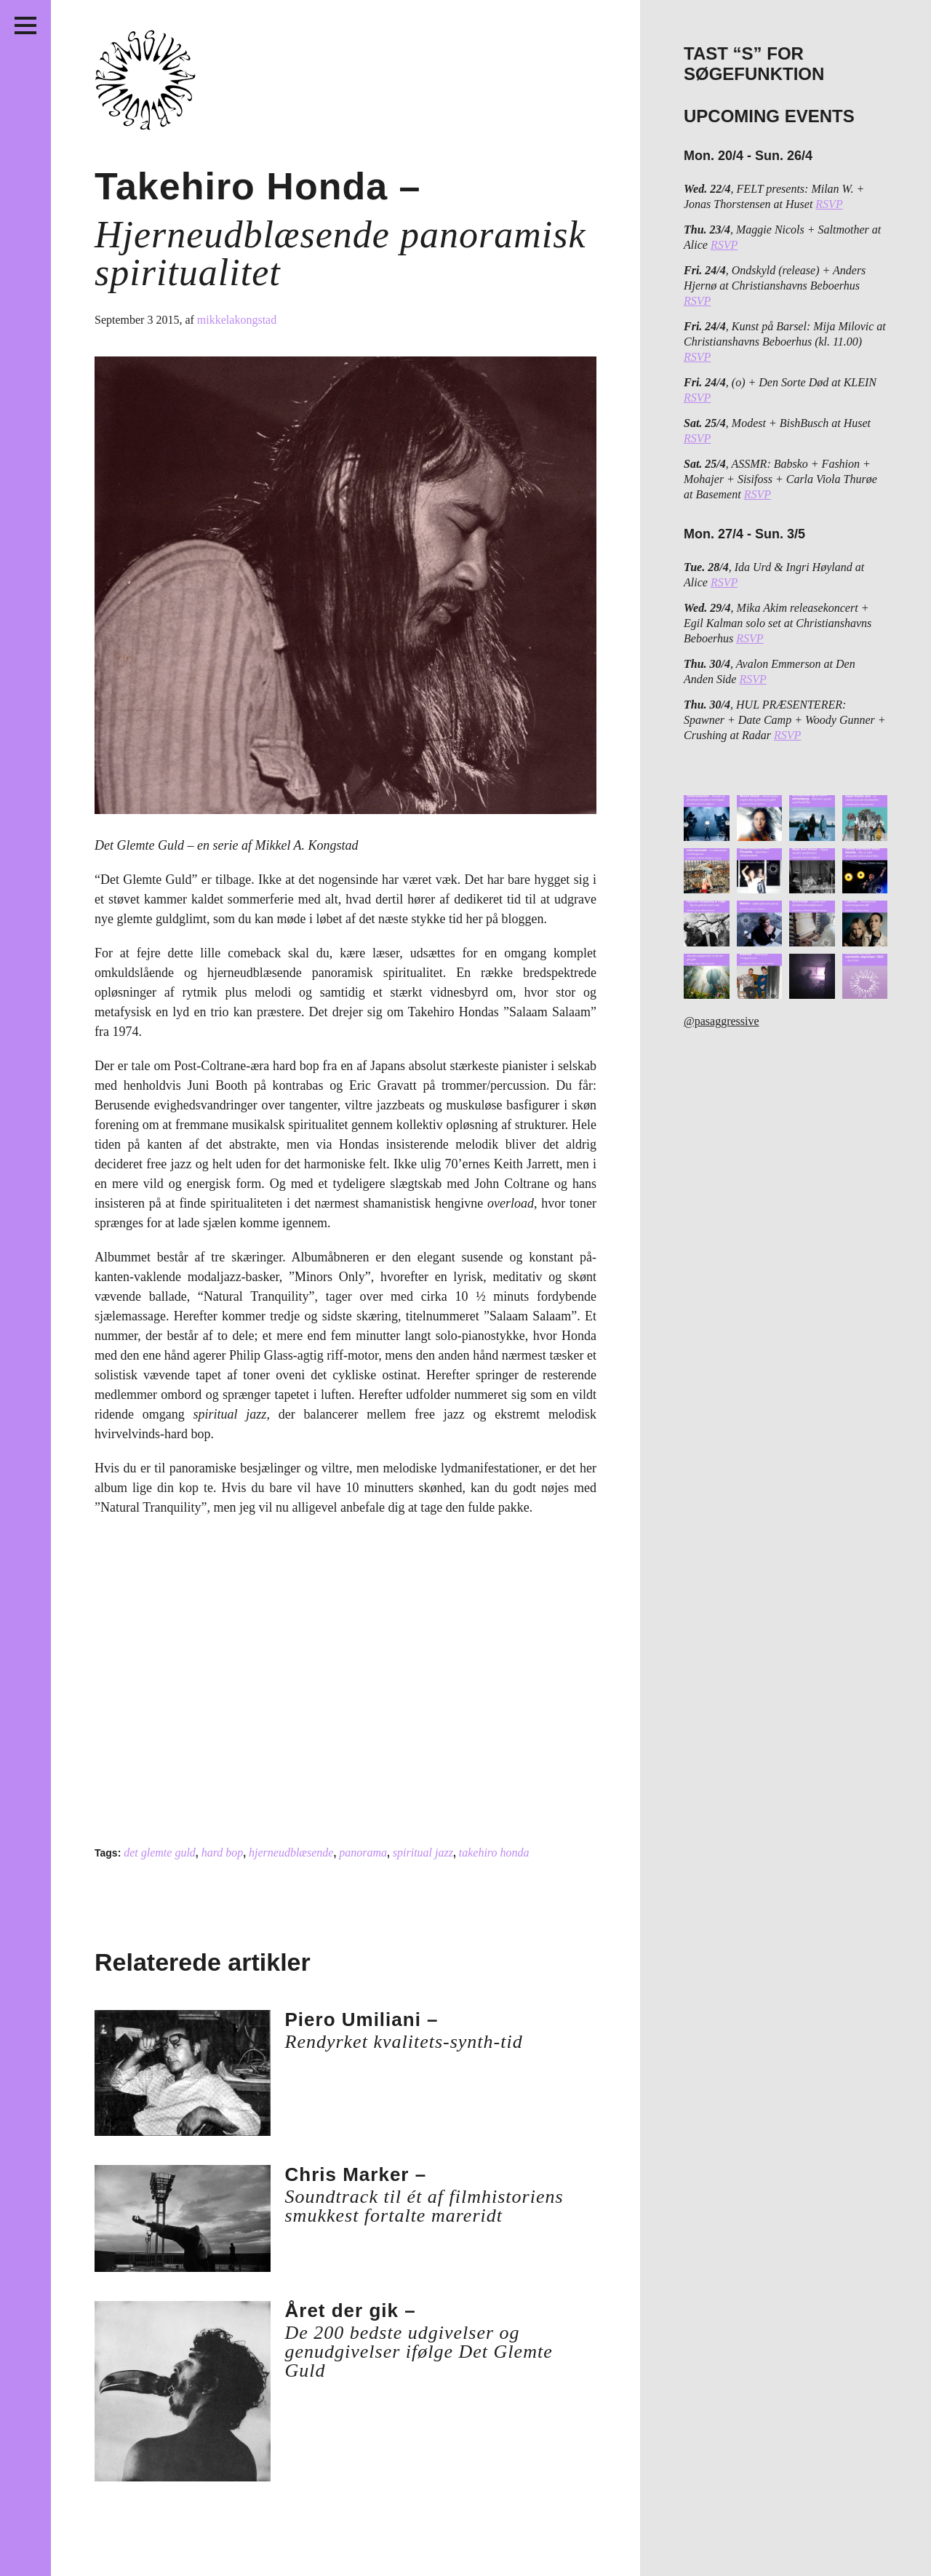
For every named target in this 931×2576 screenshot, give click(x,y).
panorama (363, 1852)
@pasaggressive (721, 1021)
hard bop (222, 1852)
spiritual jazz (423, 1852)
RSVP (828, 204)
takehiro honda (494, 1852)
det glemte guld (160, 1852)
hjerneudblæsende (291, 1852)
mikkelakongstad (236, 320)
